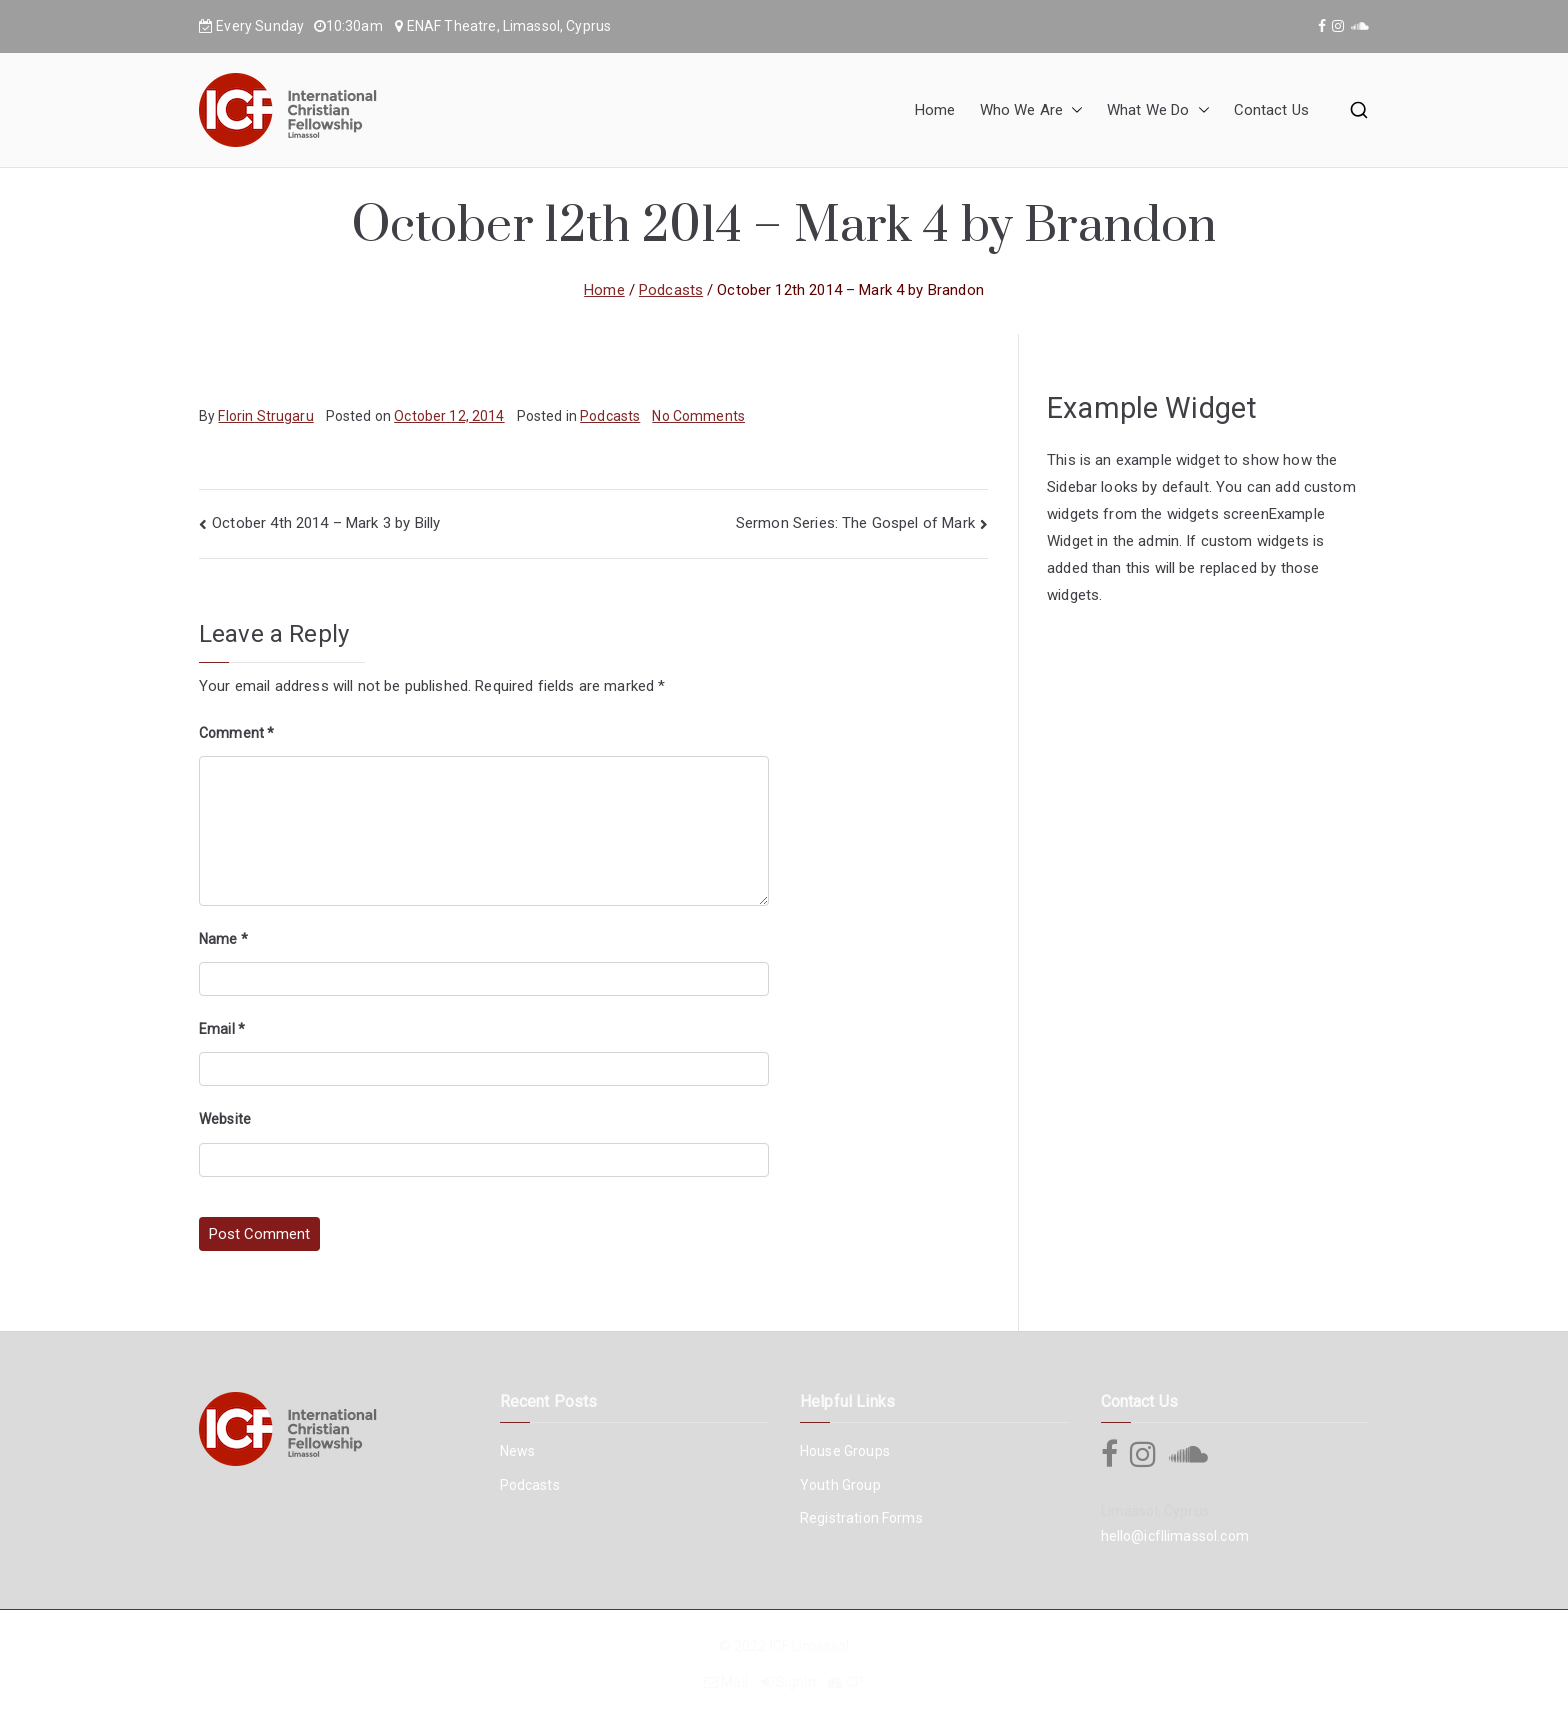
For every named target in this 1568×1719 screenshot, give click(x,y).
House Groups (845, 1451)
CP (855, 1682)
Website (225, 1119)
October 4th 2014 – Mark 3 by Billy (326, 523)
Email (222, 1029)
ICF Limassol (810, 1646)
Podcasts (610, 416)
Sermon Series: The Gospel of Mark (855, 523)
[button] (1073, 110)
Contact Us (1272, 110)
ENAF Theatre (452, 26)
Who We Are (1032, 110)
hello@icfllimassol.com (1175, 1536)
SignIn (796, 1682)
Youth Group (840, 1485)
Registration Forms (861, 1518)
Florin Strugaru (265, 416)
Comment (236, 733)
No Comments (698, 416)
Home (935, 110)
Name (223, 939)
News (518, 1451)
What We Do (1158, 110)
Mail (734, 1682)
